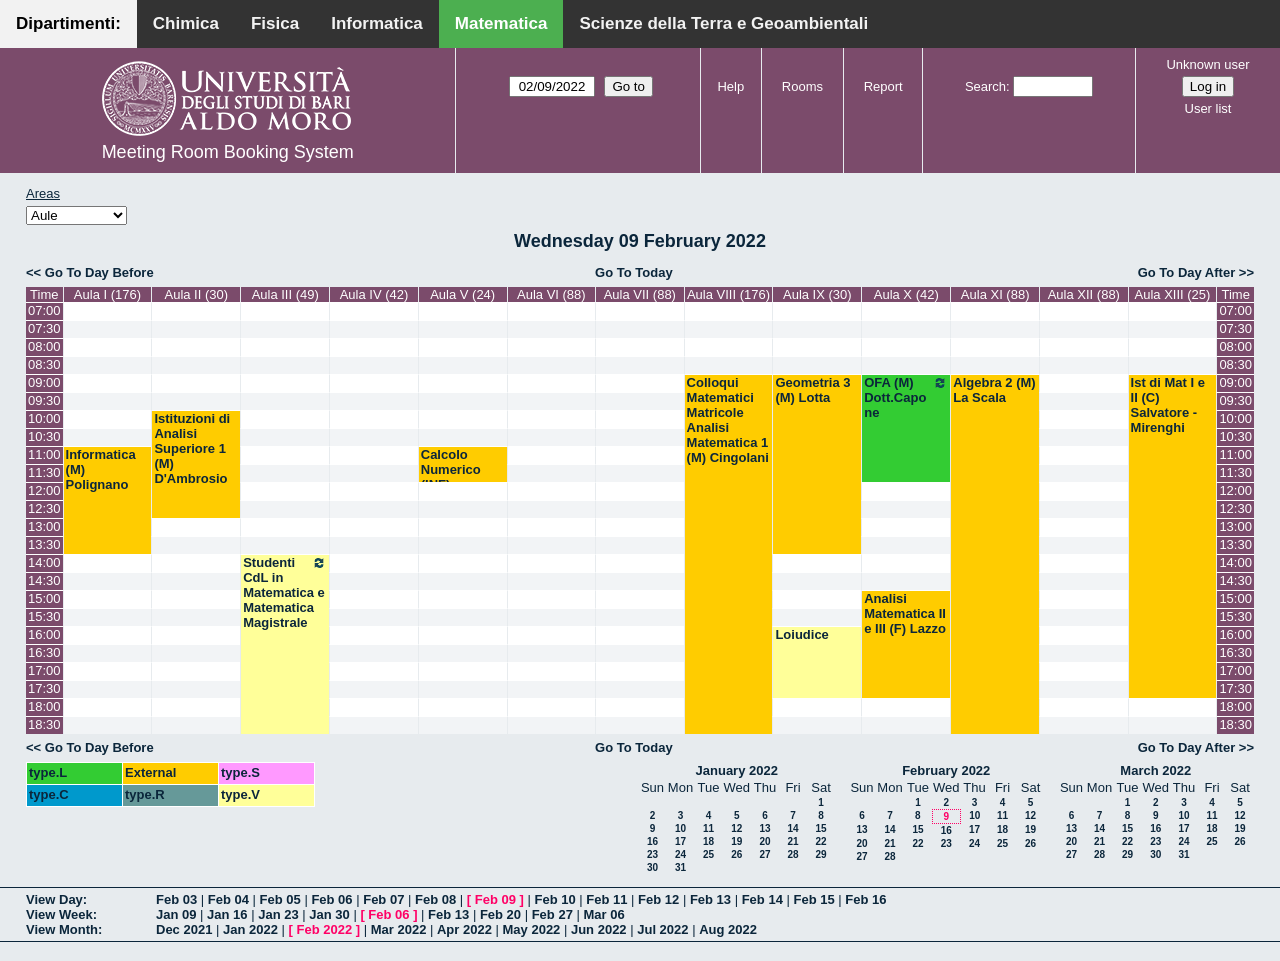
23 (652, 854)
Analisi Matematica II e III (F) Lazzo (905, 613)
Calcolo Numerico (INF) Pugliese (451, 477)
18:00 (44, 706)
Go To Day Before (99, 272)
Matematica (501, 23)
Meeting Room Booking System (228, 152)
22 (820, 841)
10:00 (44, 418)
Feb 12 (658, 899)
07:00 (44, 310)
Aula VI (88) (551, 294)
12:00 (44, 490)
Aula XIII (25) (1173, 294)
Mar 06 (603, 914)
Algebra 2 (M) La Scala (994, 390)
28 (792, 854)
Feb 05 (280, 899)
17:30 (44, 688)
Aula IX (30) (817, 294)
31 (680, 867)
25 (708, 854)
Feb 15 (813, 899)
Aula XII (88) (1084, 294)
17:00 (44, 670)
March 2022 (1155, 770)
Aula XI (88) (995, 294)
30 (652, 867)
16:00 (44, 634)
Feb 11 (606, 899)
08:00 (44, 346)
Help (730, 86)
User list (1208, 108)
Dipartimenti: (68, 23)
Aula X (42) (906, 294)
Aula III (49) (285, 294)
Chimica (186, 23)
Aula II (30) (196, 294)
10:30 (44, 436)
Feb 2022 (325, 929)
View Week (59, 914)
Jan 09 (176, 914)
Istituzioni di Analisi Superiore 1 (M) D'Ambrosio (192, 448)
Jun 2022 (599, 929)
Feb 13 (710, 899)
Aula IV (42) (374, 294)
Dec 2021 (184, 929)
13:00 (44, 526)
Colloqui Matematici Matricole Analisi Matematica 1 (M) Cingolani (728, 420)
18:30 (44, 724)
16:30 (44, 652)
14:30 (44, 580)
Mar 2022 (399, 929)
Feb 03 (176, 899)
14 (792, 828)
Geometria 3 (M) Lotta (812, 390)
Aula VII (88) (640, 294)
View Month (62, 929)
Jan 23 (278, 914)
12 (736, 828)
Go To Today (634, 272)
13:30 (44, 544)
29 (820, 854)
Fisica (275, 23)
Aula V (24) (462, 294)
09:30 (44, 400)
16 (652, 841)
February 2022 (946, 770)
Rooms (802, 86)
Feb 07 (383, 899)
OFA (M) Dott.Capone (906, 397)
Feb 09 (495, 899)
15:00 (44, 598)
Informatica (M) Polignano (101, 469)
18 (708, 841)
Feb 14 (762, 899)
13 (764, 828)
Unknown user (1207, 64)
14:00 (44, 562)
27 (764, 854)
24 (680, 854)
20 (764, 841)
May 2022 (532, 929)
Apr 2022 (464, 929)
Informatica (377, 23)
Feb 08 (435, 899)
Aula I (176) (107, 294)
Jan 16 (227, 914)
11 (708, 828)
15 (820, 828)
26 (736, 854)
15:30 (44, 616)
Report (883, 86)
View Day (54, 899)
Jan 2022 (250, 929)
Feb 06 (331, 899)
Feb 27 (552, 914)
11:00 (44, 454)
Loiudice (801, 634)
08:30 (44, 364)
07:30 (44, 328)
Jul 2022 (662, 929)
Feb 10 (554, 899)
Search (985, 86)
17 (680, 841)
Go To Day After (1187, 272)
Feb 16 (865, 899)
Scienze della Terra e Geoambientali (723, 23)
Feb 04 (228, 899)
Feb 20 (500, 914)
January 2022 (737, 770)
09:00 (44, 382)
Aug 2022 (728, 929)
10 (680, 828)
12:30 (44, 508)
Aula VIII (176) (728, 294)
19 (736, 841)
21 (792, 841)
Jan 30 (329, 914)
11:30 (44, 472)
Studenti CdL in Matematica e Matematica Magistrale (285, 592)
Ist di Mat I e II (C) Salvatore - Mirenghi (1168, 405)
